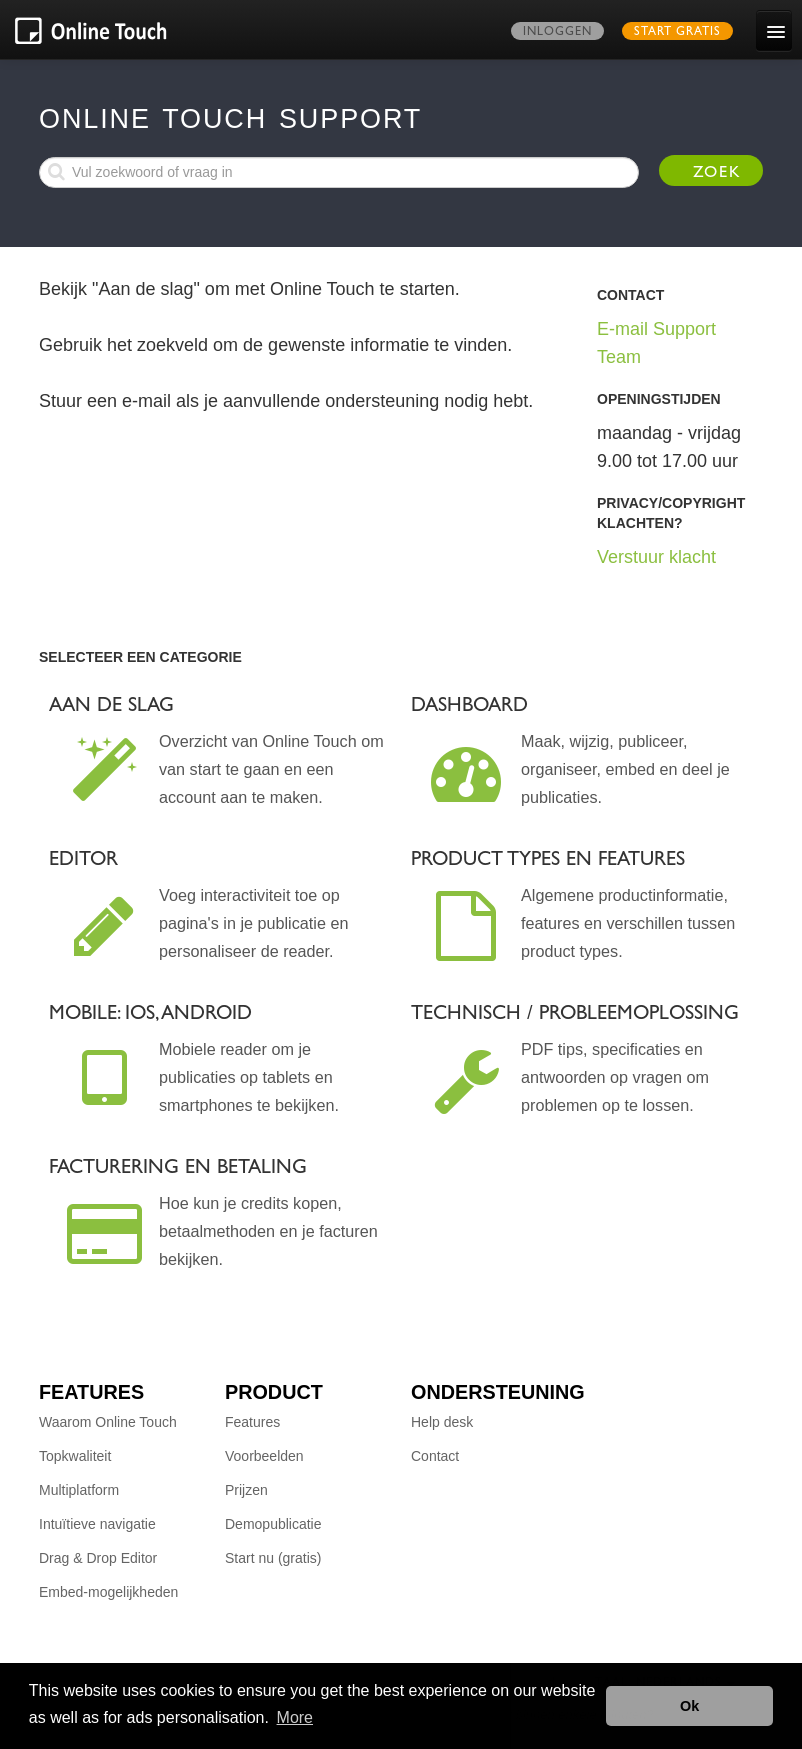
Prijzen (246, 1490)
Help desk (442, 1422)
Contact (435, 1456)
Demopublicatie (273, 1524)
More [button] (295, 1717)
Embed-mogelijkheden (108, 1592)
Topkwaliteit (75, 1456)
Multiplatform (79, 1490)
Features (252, 1422)
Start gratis (677, 33)
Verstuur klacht (656, 557)
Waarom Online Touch (108, 1422)
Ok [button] (689, 1706)
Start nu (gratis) (273, 1558)
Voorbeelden (264, 1456)
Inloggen (557, 33)
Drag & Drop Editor (98, 1558)
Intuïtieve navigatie (97, 1524)
